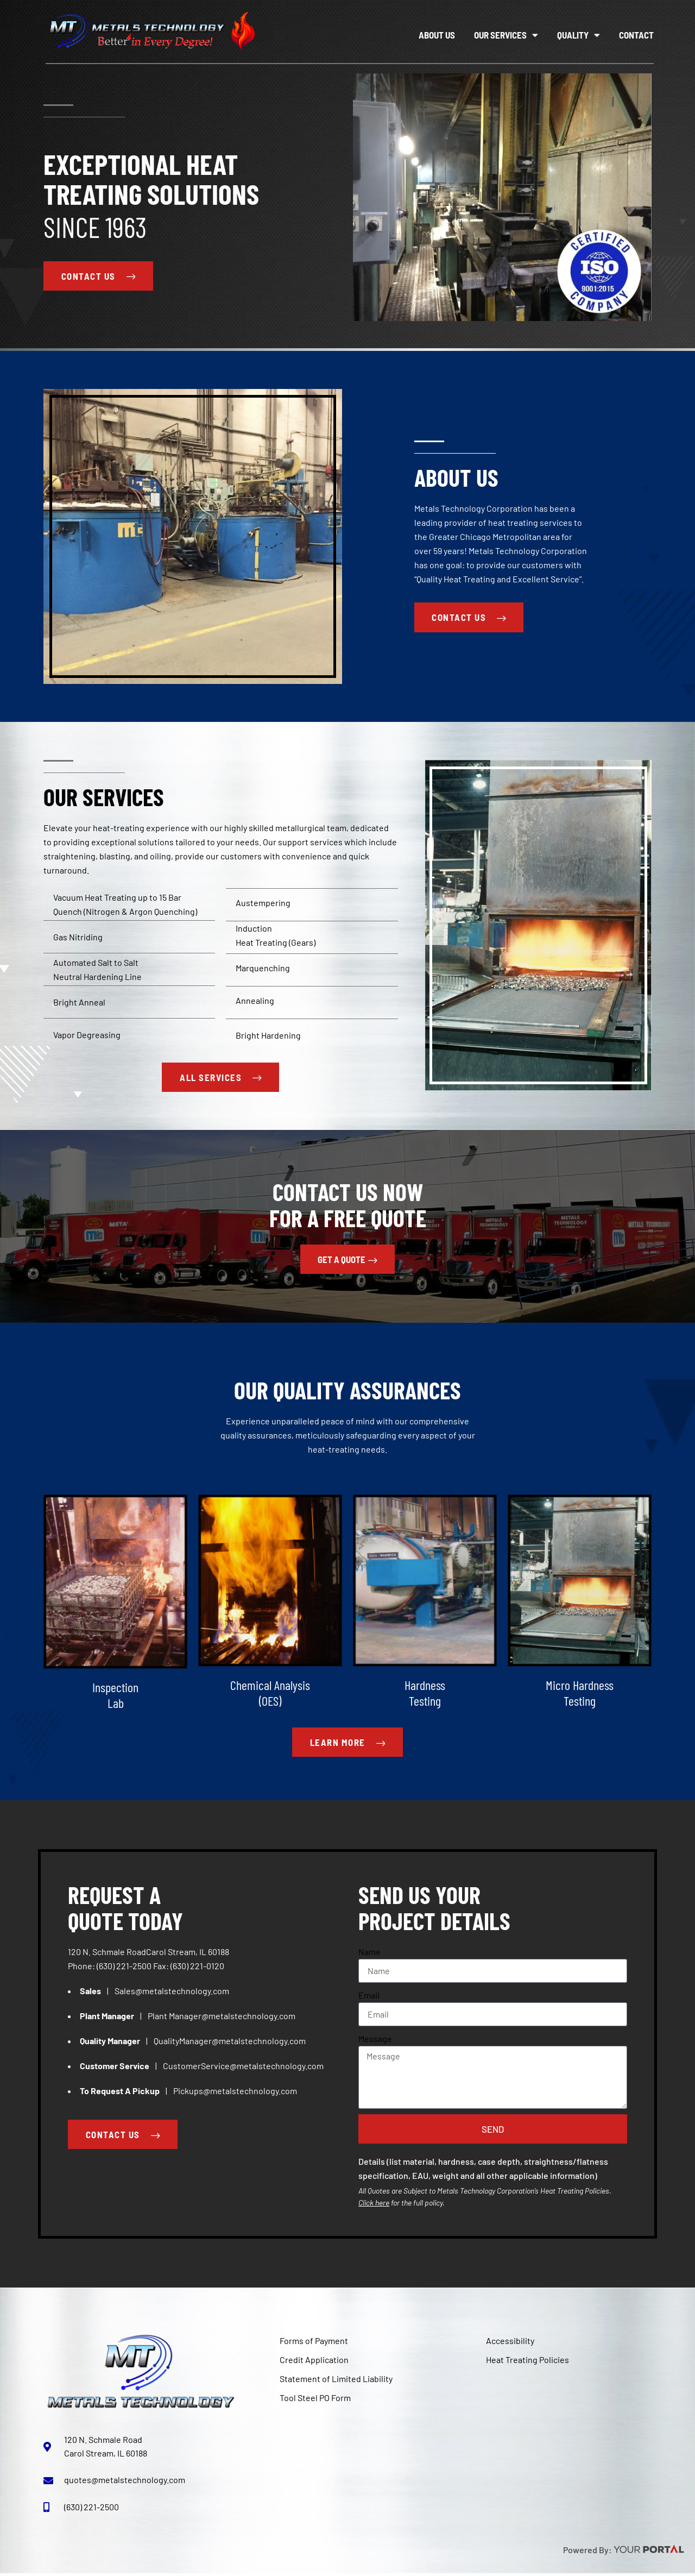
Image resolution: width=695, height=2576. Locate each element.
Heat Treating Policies (527, 2362)
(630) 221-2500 (124, 1967)
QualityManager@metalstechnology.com (230, 2042)
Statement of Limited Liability (336, 2381)
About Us (437, 34)
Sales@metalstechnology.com (172, 1992)
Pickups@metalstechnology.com (235, 2092)
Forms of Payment (314, 2343)
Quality (578, 35)
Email (369, 1996)
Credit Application (314, 2362)
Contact (636, 34)
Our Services (506, 35)
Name (369, 1953)
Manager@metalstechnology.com (232, 2017)
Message (375, 2040)
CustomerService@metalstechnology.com (243, 2067)
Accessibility (510, 2343)
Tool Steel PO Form (315, 2400)
